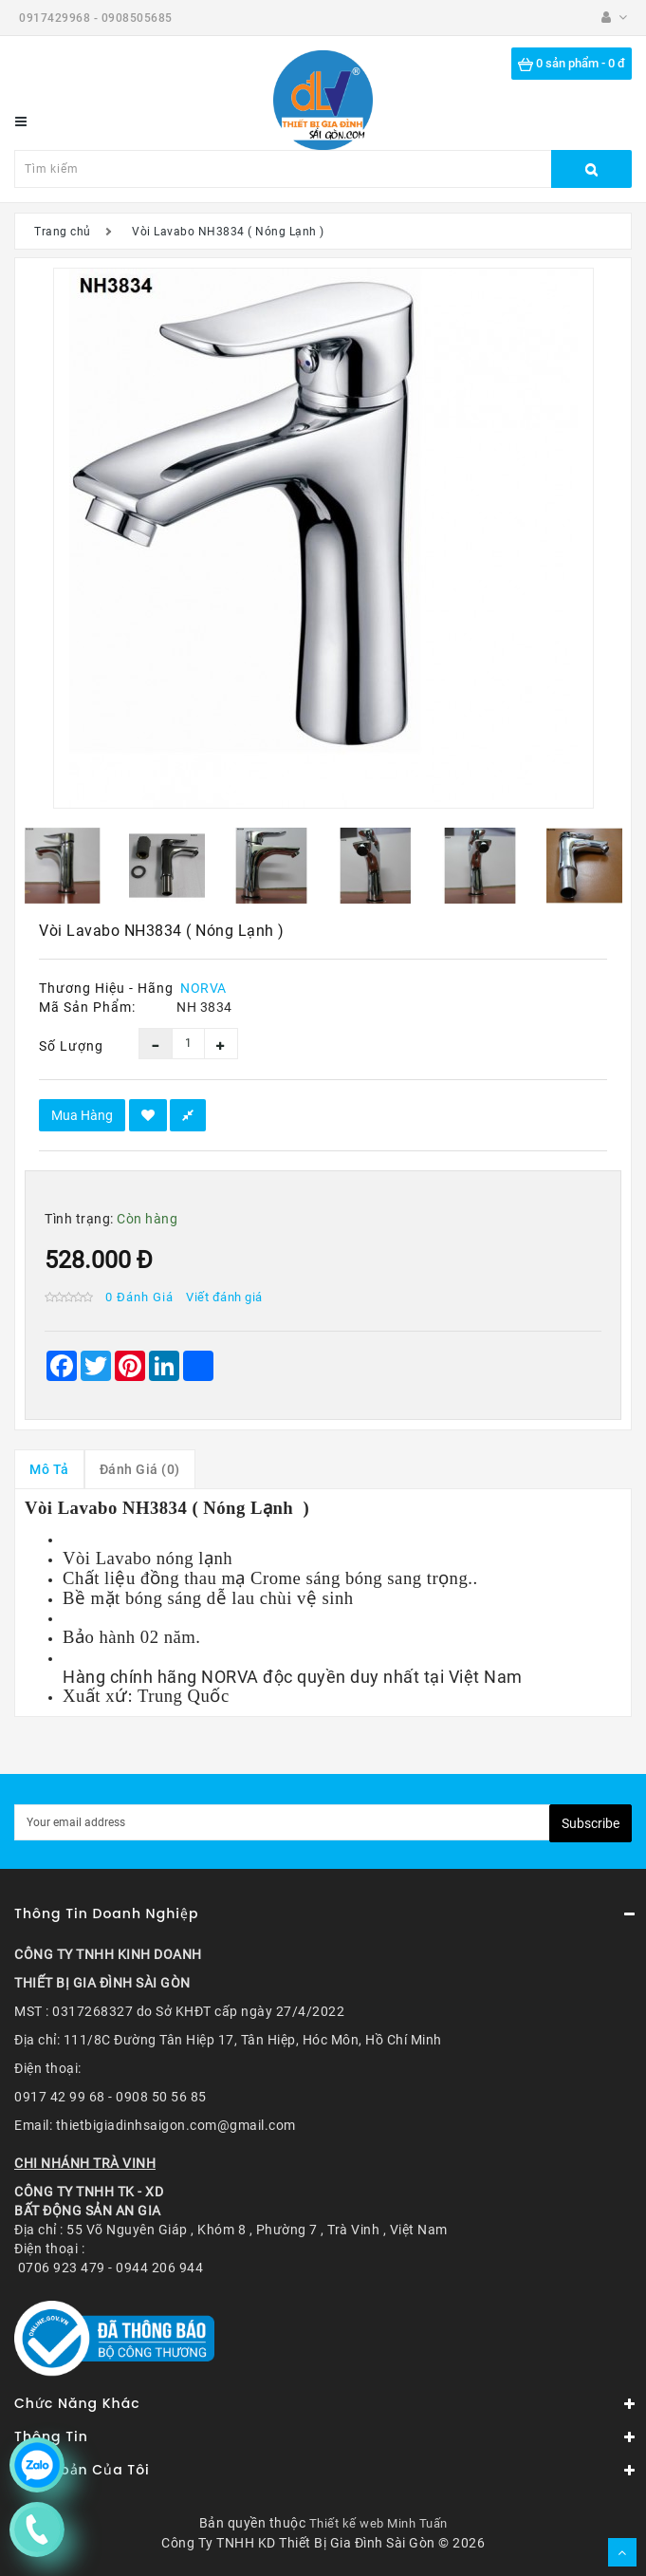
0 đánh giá (139, 1297)
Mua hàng (82, 1115)
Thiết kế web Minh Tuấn (378, 2523)
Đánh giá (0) (140, 1469)
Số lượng (71, 1046)
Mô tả (49, 1469)
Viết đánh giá (224, 1297)
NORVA (203, 988)
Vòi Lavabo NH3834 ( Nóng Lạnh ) (228, 231)
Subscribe (590, 1823)
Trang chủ (62, 231)
